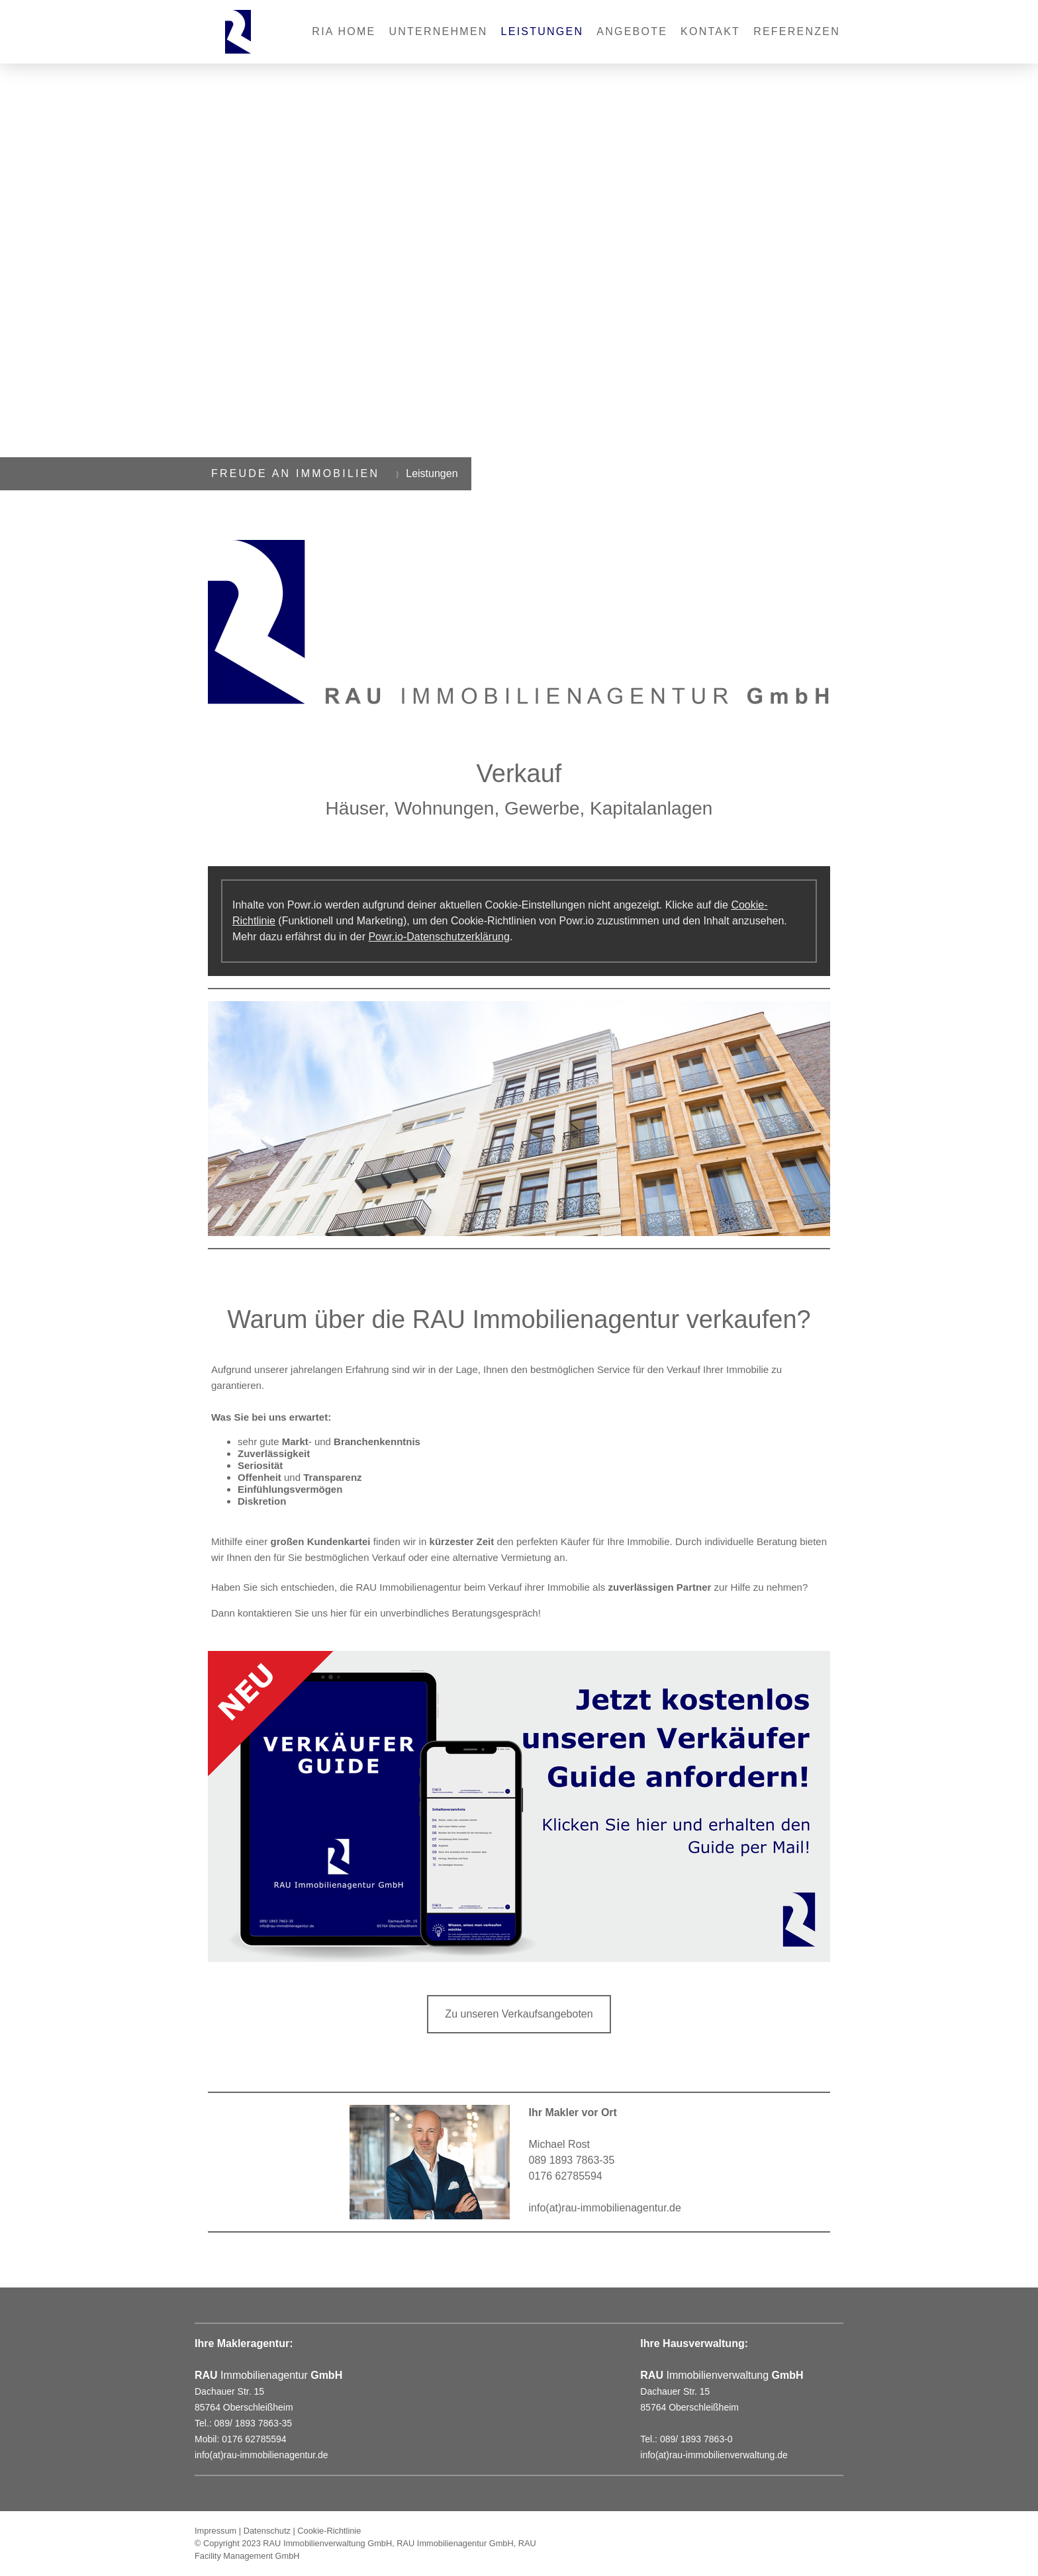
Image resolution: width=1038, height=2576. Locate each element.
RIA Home (343, 31)
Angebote (631, 31)
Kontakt (710, 31)
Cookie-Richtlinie (329, 2531)
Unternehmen (438, 31)
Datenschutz (267, 2531)
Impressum (215, 2531)
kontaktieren (265, 1613)
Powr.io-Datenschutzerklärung (438, 936)
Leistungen (542, 31)
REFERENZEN (796, 31)
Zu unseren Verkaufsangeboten (518, 2014)
